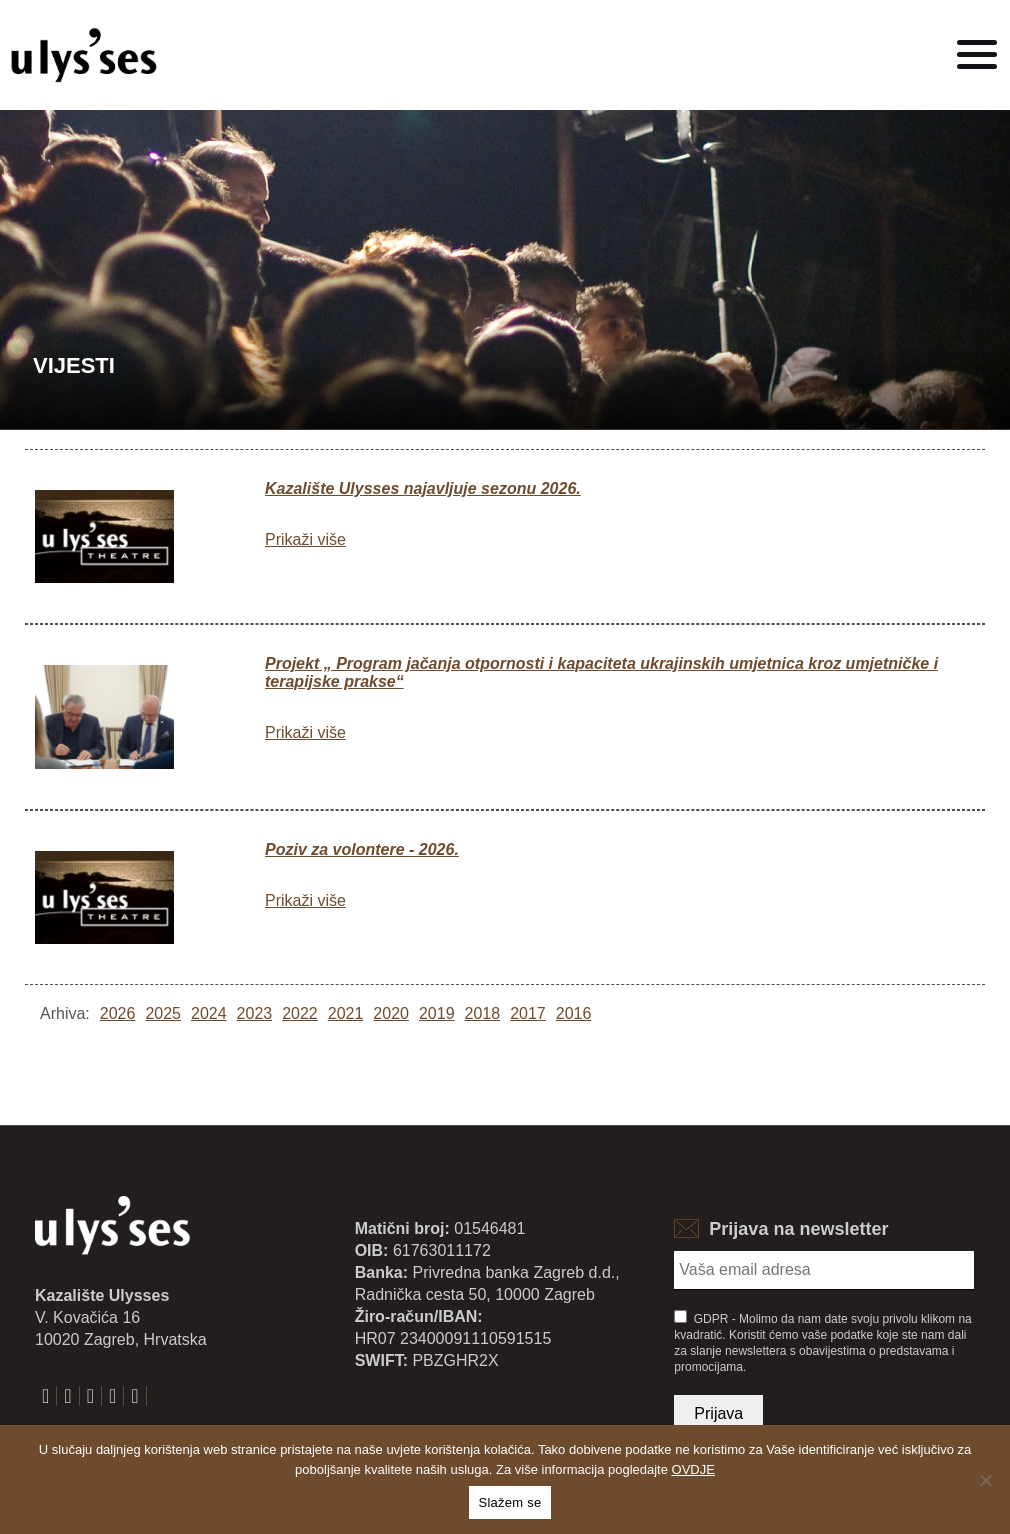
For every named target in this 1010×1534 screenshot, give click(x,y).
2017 (528, 1013)
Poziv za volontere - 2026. (362, 849)
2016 (574, 1013)
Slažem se (510, 1502)
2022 (300, 1013)
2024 (209, 1013)
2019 (437, 1013)
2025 (163, 1013)
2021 (346, 1013)
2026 (118, 1013)
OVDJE (693, 1469)
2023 (255, 1013)
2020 (391, 1013)
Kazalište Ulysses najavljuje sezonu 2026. (423, 488)
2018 (483, 1013)
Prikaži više (305, 539)
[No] (985, 1480)
